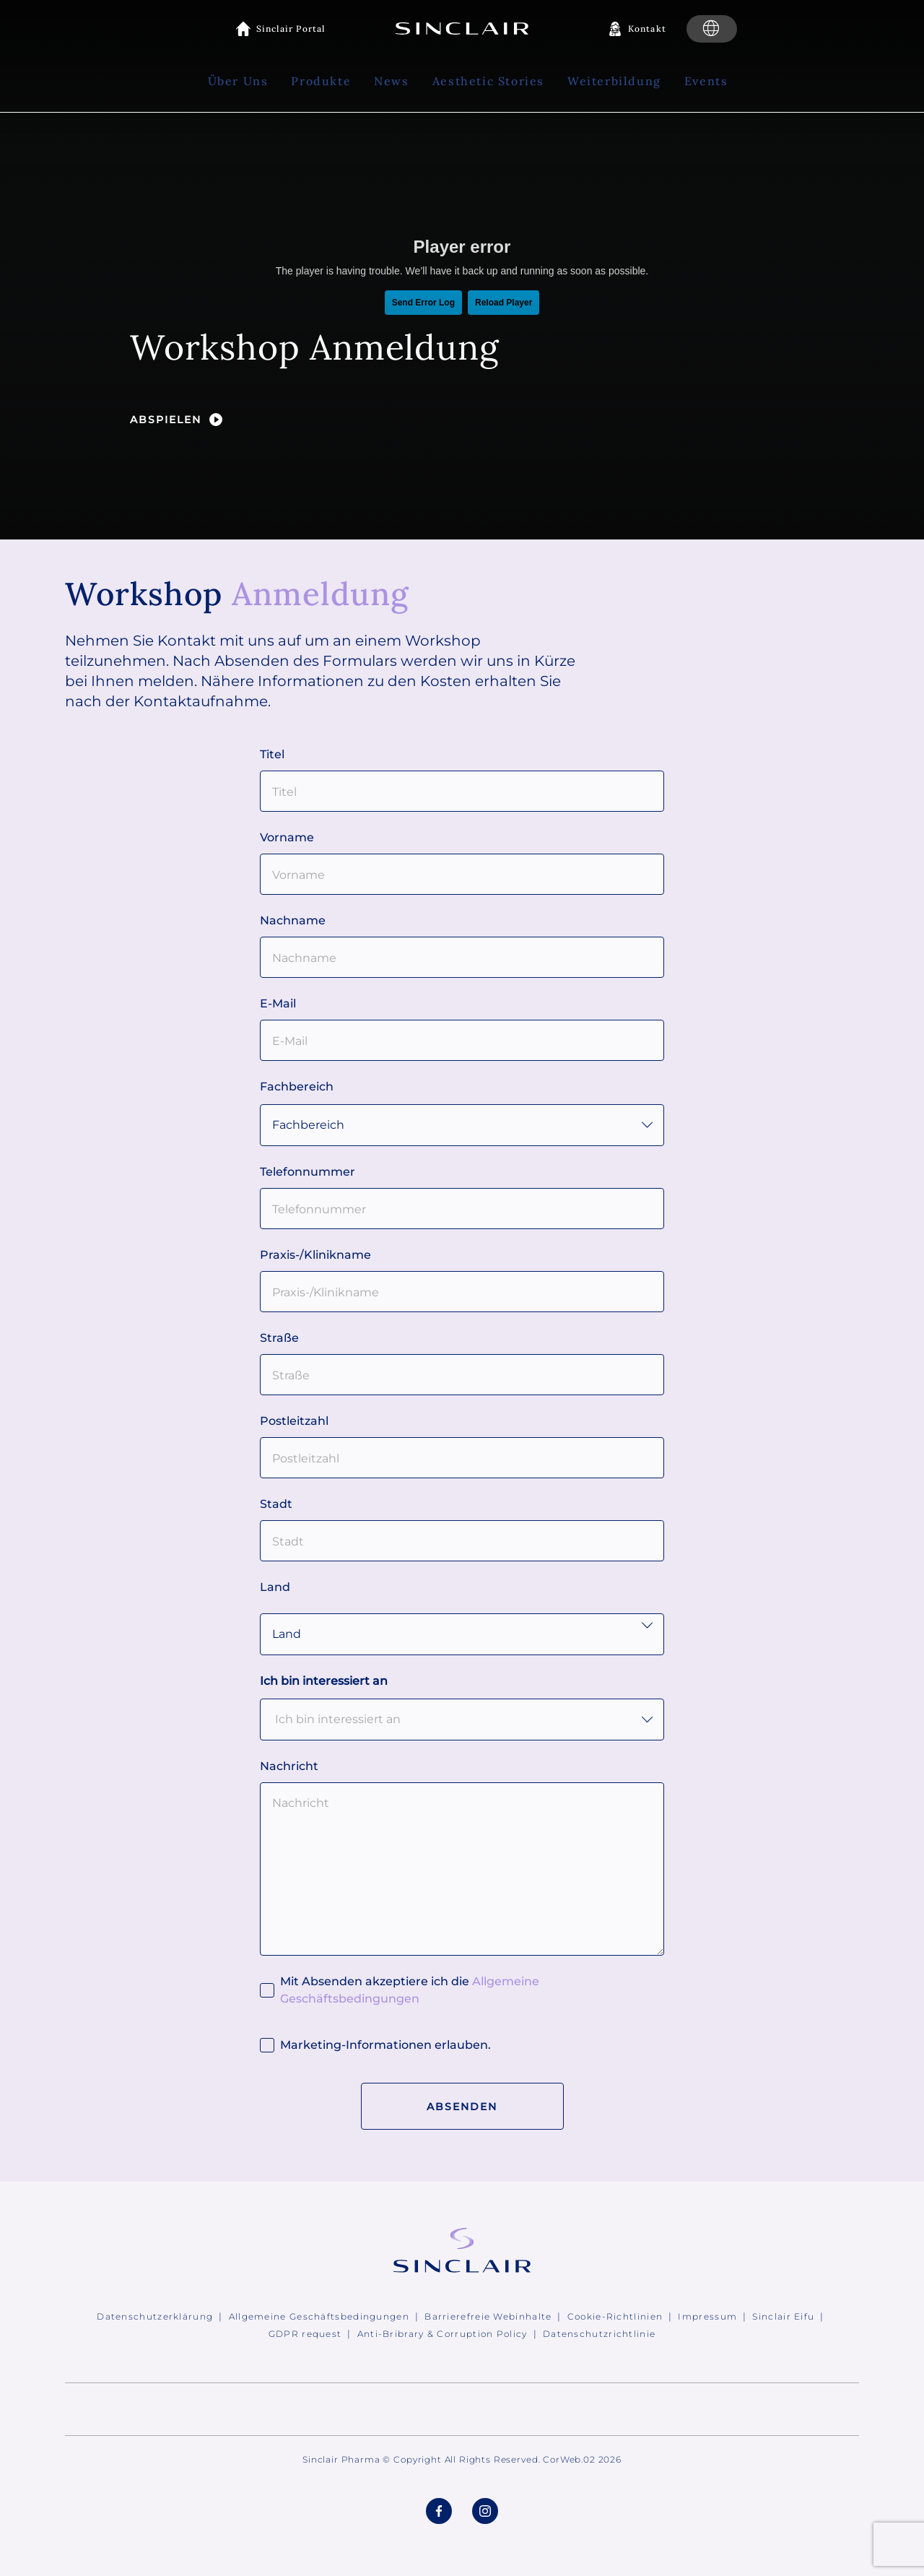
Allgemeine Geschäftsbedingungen (319, 2316)
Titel (272, 754)
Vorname (287, 837)
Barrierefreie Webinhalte (488, 2316)
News (391, 81)
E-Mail (278, 1003)
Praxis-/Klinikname (315, 1255)
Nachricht (289, 1766)
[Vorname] (462, 874)
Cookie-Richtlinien (615, 2316)
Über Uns (238, 81)
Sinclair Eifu (783, 2316)
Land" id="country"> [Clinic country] (462, 1634)
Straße (279, 1338)
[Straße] (462, 1374)
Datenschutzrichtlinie (599, 2333)
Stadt (276, 1504)
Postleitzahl (294, 1421)
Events (706, 81)
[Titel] (462, 791)
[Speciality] (462, 1125)
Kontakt (647, 28)
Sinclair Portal (291, 28)
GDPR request (305, 2333)
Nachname (293, 920)
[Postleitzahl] (462, 1457)
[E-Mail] (462, 1040)
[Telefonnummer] (462, 1208)
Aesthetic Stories (488, 81)
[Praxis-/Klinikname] (462, 1291)
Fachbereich (297, 1086)
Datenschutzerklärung (155, 2316)
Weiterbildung (614, 81)
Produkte (321, 81)
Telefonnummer (307, 1172)
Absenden (462, 2106)
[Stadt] (462, 1540)
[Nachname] (462, 957)
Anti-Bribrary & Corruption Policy (442, 2333)
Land (275, 1587)
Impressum (707, 2316)
